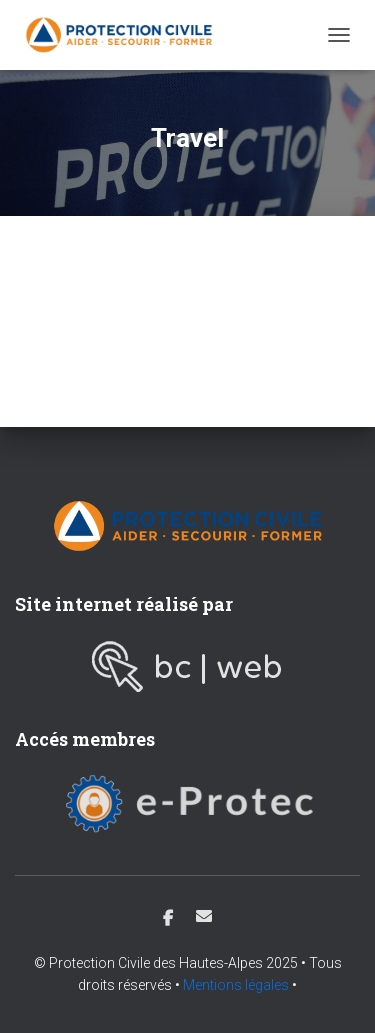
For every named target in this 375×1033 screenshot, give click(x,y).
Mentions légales (236, 985)
